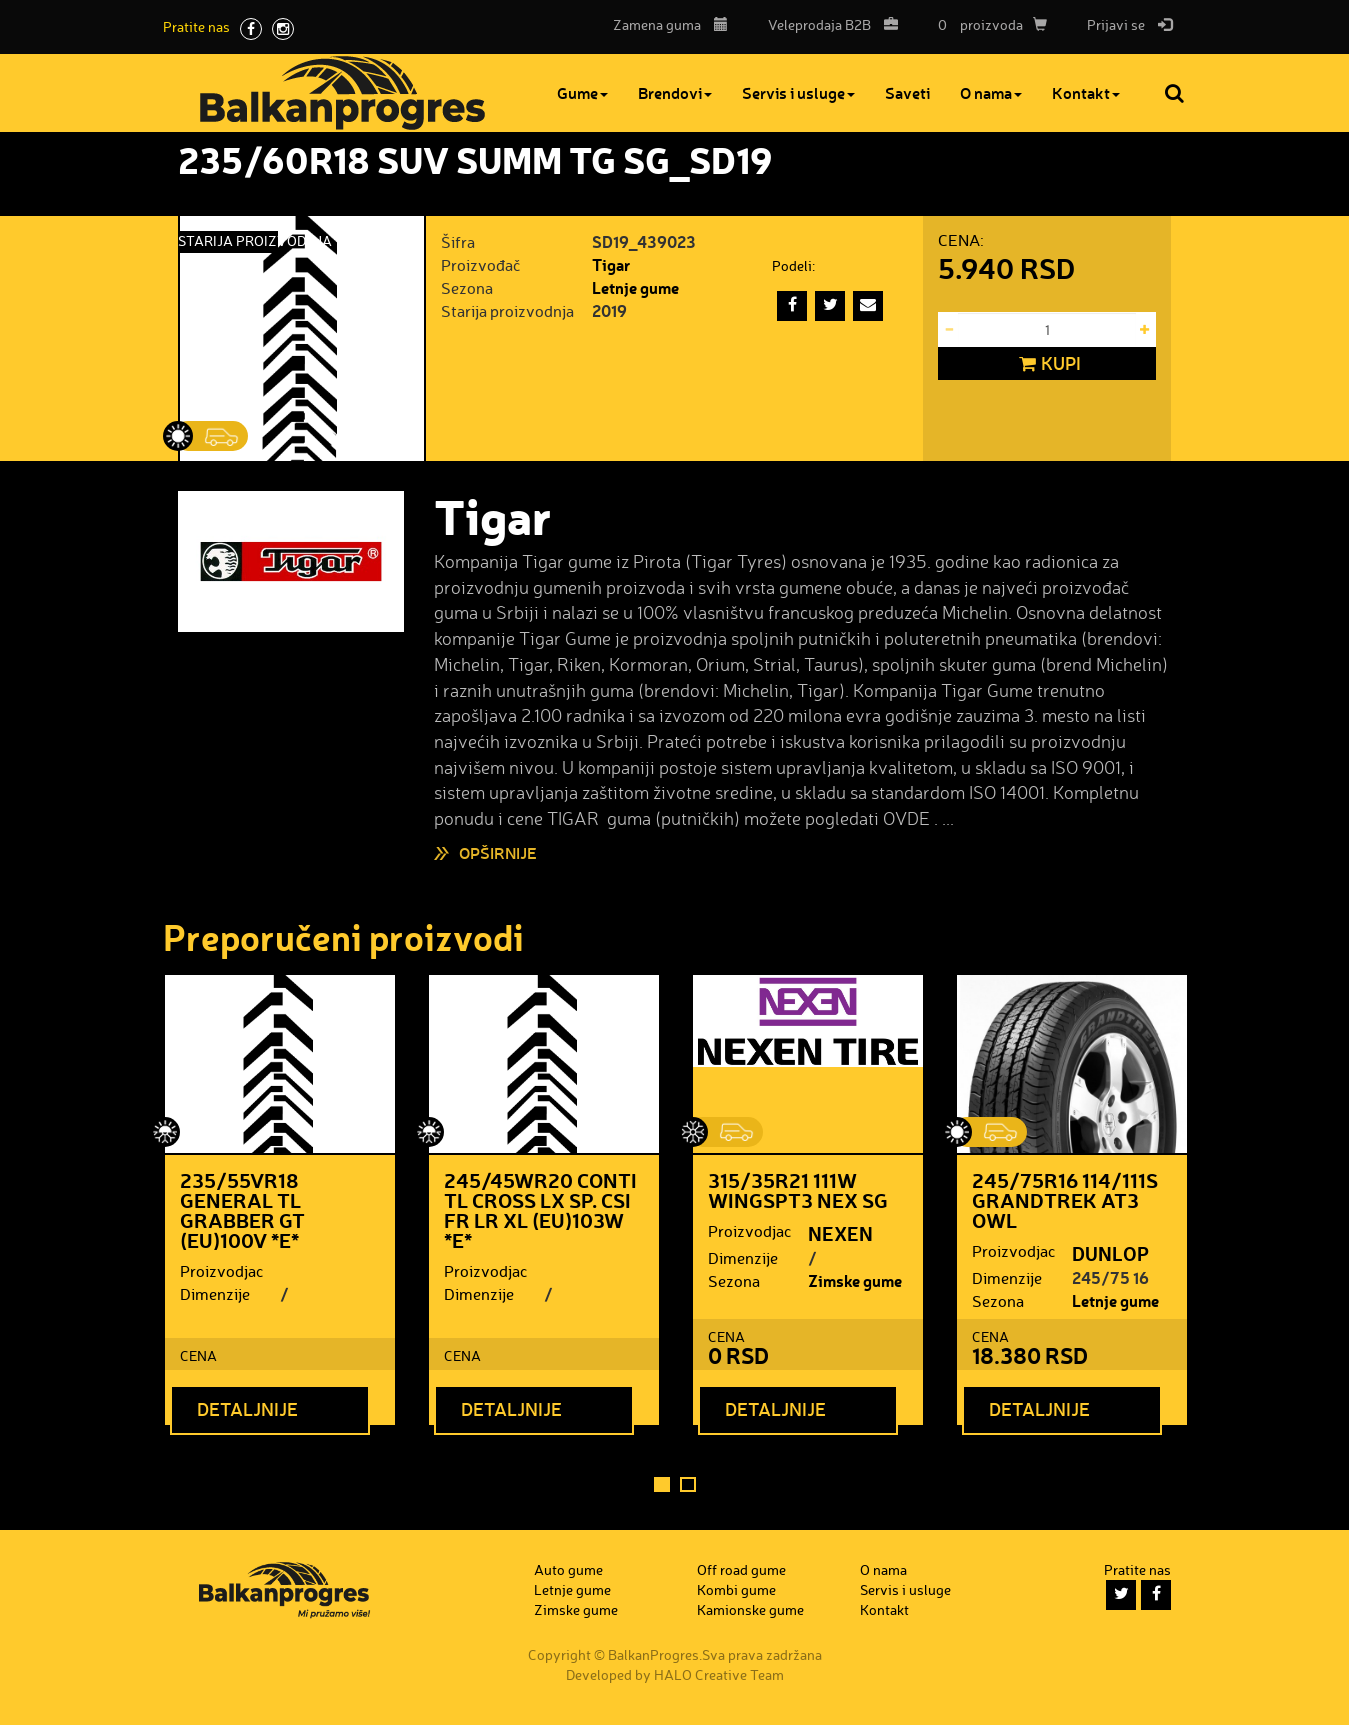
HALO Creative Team (719, 1674)
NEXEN (840, 1233)
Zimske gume (855, 1280)
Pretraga (1176, 93)
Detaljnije (247, 1409)
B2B (828, 24)
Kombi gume (736, 1589)
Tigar (611, 264)
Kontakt (1086, 92)
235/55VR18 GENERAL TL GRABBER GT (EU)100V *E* (242, 1210)
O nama (991, 92)
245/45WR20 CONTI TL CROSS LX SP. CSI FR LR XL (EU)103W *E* (540, 1210)
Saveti (907, 92)
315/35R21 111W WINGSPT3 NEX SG (798, 1190)
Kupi (1047, 364)
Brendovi (675, 92)
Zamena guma (670, 24)
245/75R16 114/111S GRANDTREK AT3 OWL (1065, 1200)
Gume (582, 92)
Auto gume (568, 1569)
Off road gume (741, 1569)
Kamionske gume (750, 1609)
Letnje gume (635, 287)
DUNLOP (1110, 1253)
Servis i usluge (798, 92)
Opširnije (498, 852)
